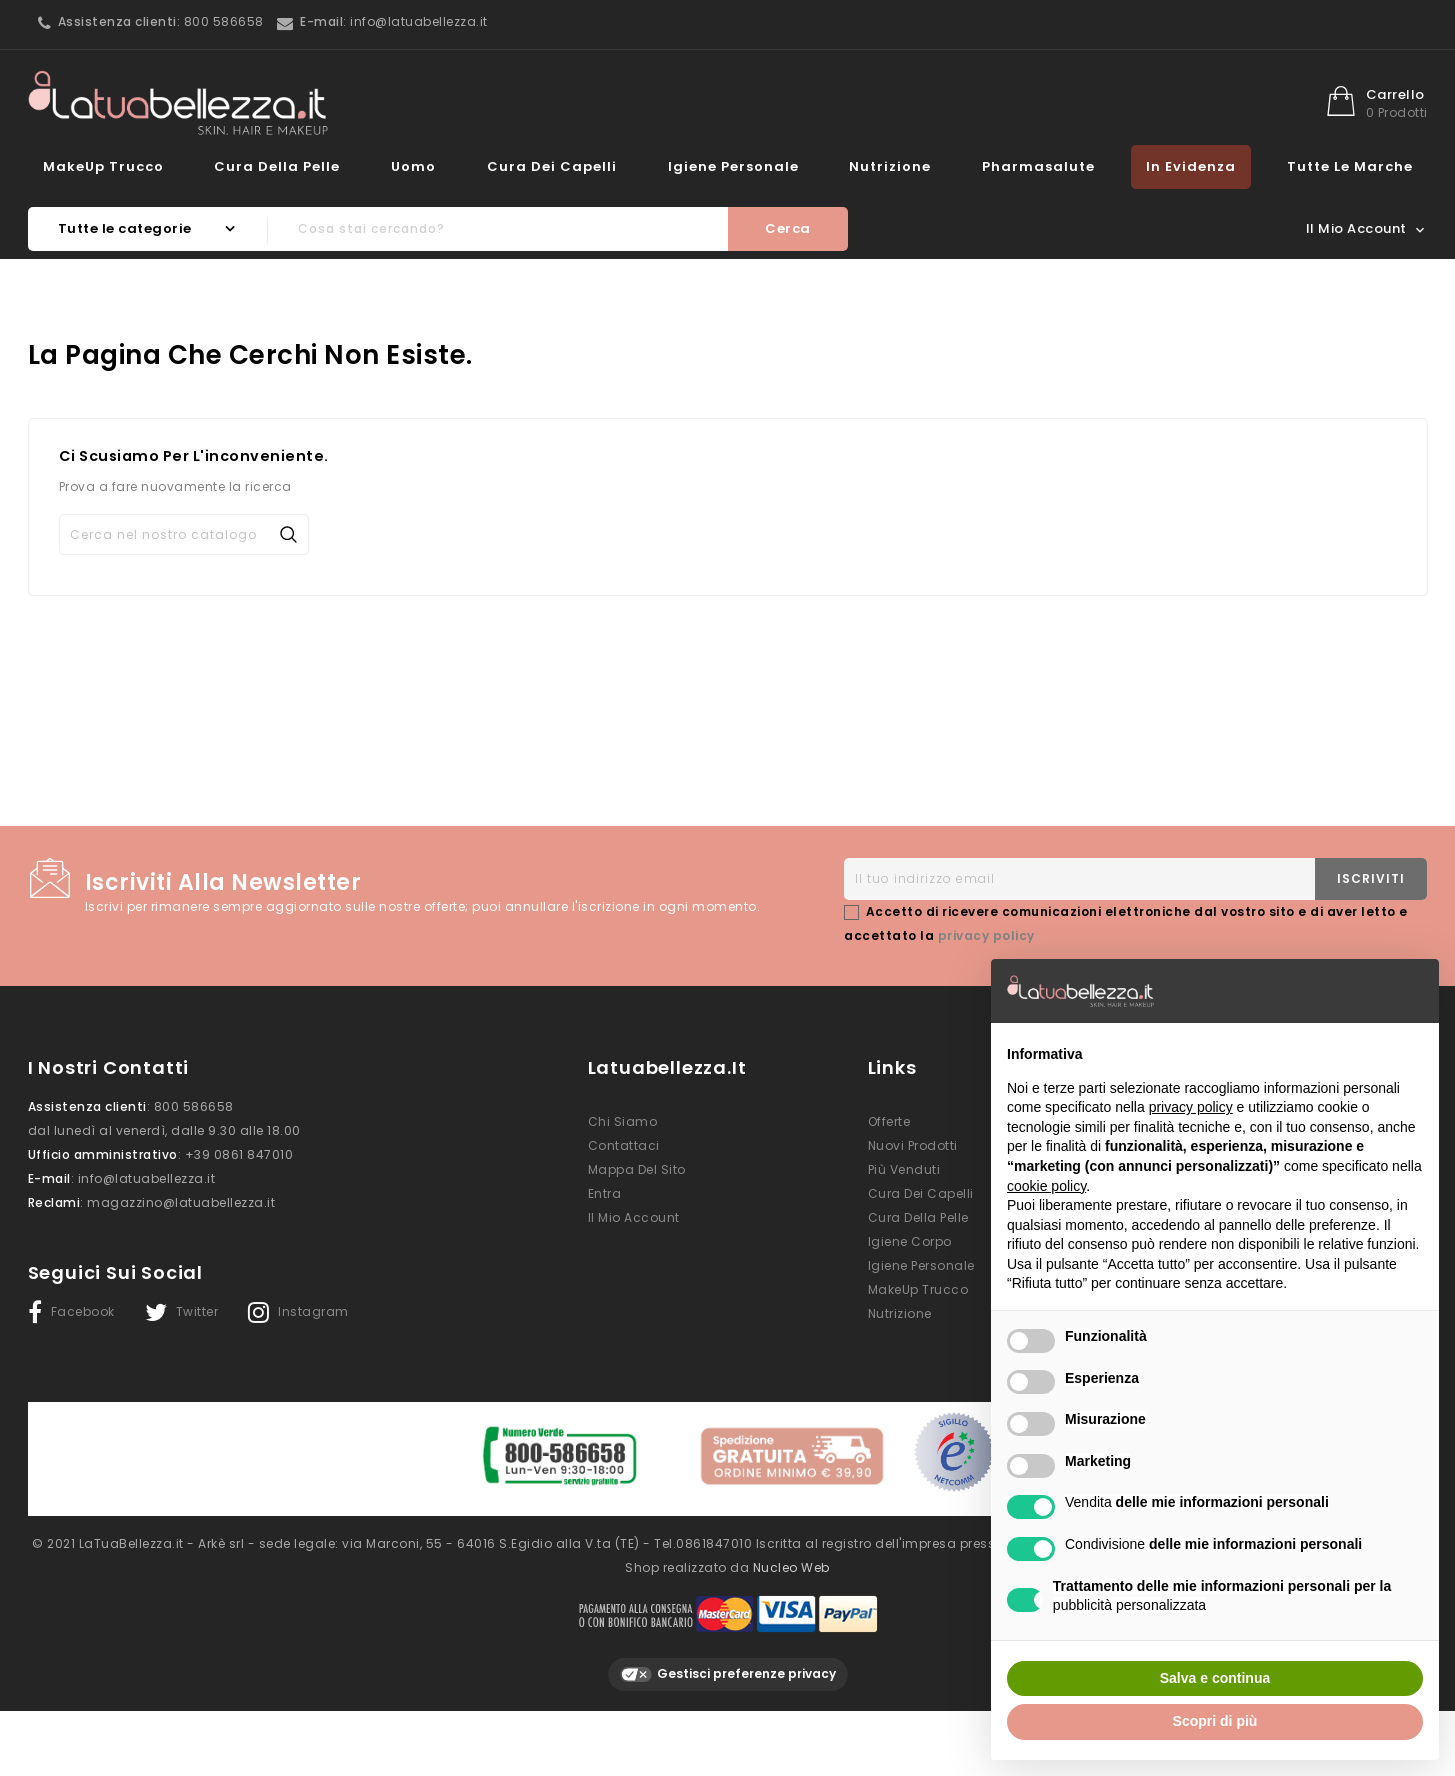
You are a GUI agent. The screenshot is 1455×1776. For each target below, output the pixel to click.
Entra (605, 1193)
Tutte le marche (1350, 166)
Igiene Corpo (910, 1241)
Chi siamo (623, 1121)
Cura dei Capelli (552, 166)
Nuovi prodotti (913, 1145)
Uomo (413, 166)
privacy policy (986, 935)
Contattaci (624, 1145)
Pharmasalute (1038, 166)
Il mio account (634, 1217)
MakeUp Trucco (103, 166)
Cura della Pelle (277, 166)
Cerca (788, 228)
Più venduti (904, 1169)
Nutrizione (890, 166)
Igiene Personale (733, 166)
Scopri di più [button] (1215, 1721)
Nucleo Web (791, 1561)
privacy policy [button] (1191, 1107)
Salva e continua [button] (1215, 1678)
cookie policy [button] (1046, 1186)
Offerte (889, 1121)
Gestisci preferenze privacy (728, 1668)
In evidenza (1191, 166)
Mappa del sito (637, 1169)
